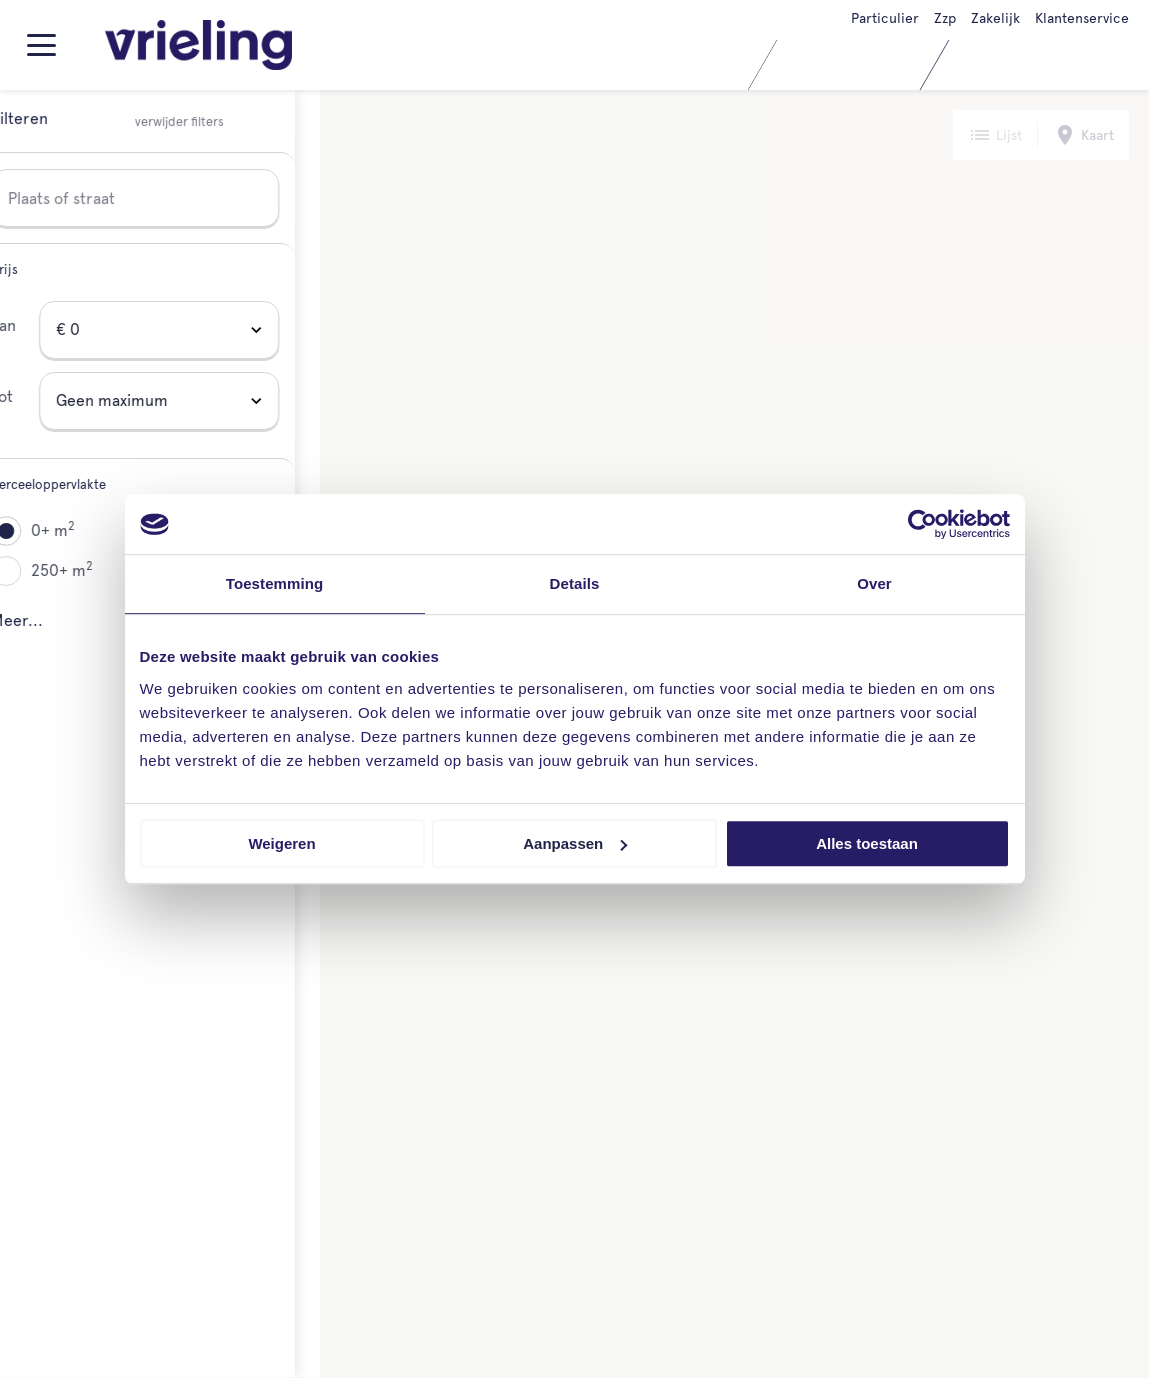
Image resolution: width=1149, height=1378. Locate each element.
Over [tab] (874, 583)
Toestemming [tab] (275, 583)
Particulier (885, 18)
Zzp (945, 18)
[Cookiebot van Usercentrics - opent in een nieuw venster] (922, 524)
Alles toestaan (867, 843)
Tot (27, 396)
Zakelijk (995, 18)
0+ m (78, 529)
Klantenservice (1082, 18)
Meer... (42, 620)
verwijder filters (204, 122)
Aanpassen (575, 843)
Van (28, 325)
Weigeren (281, 843)
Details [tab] (575, 583)
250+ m (87, 569)
